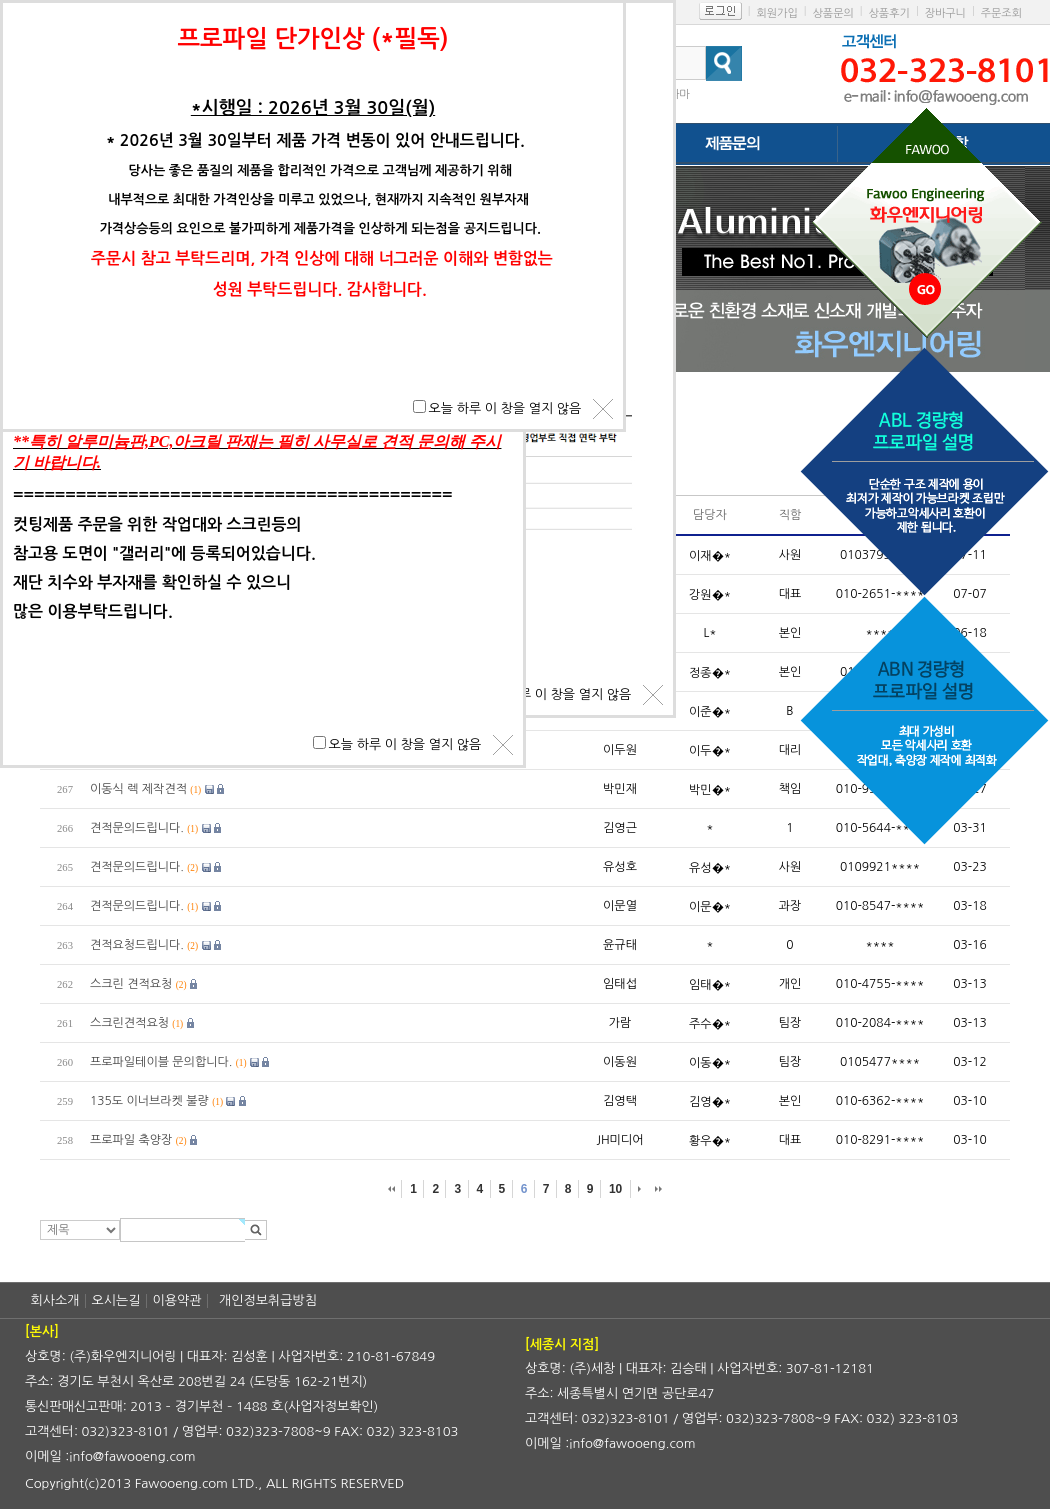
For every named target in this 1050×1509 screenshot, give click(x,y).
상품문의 (832, 13)
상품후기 (889, 13)
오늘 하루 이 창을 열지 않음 (555, 694)
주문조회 (1001, 13)
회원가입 (776, 13)
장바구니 (945, 13)
